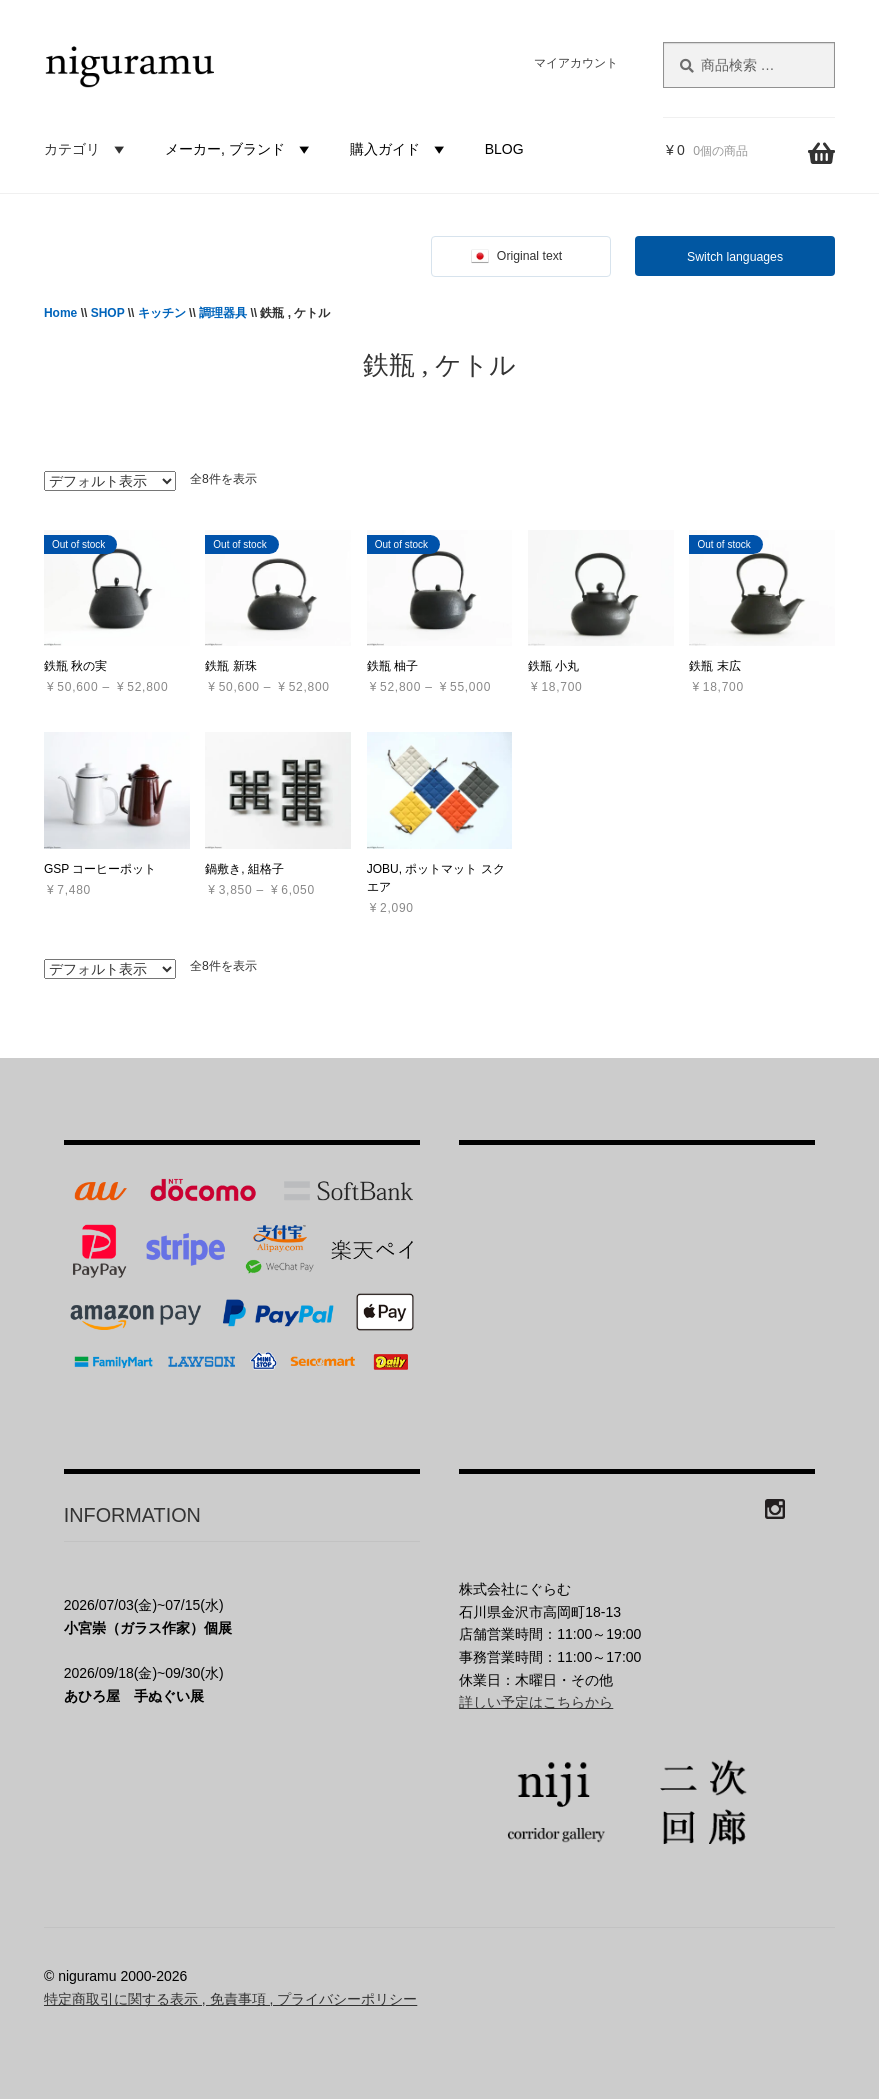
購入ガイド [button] (400, 149)
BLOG (504, 149)
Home (60, 313)
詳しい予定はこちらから (536, 1702)
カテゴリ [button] (87, 149)
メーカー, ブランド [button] (240, 149)
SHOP (108, 313)
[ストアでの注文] (110, 481)
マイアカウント (576, 63)
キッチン (162, 313)
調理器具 (223, 313)
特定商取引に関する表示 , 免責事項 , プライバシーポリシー (230, 1999)
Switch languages (735, 257)
